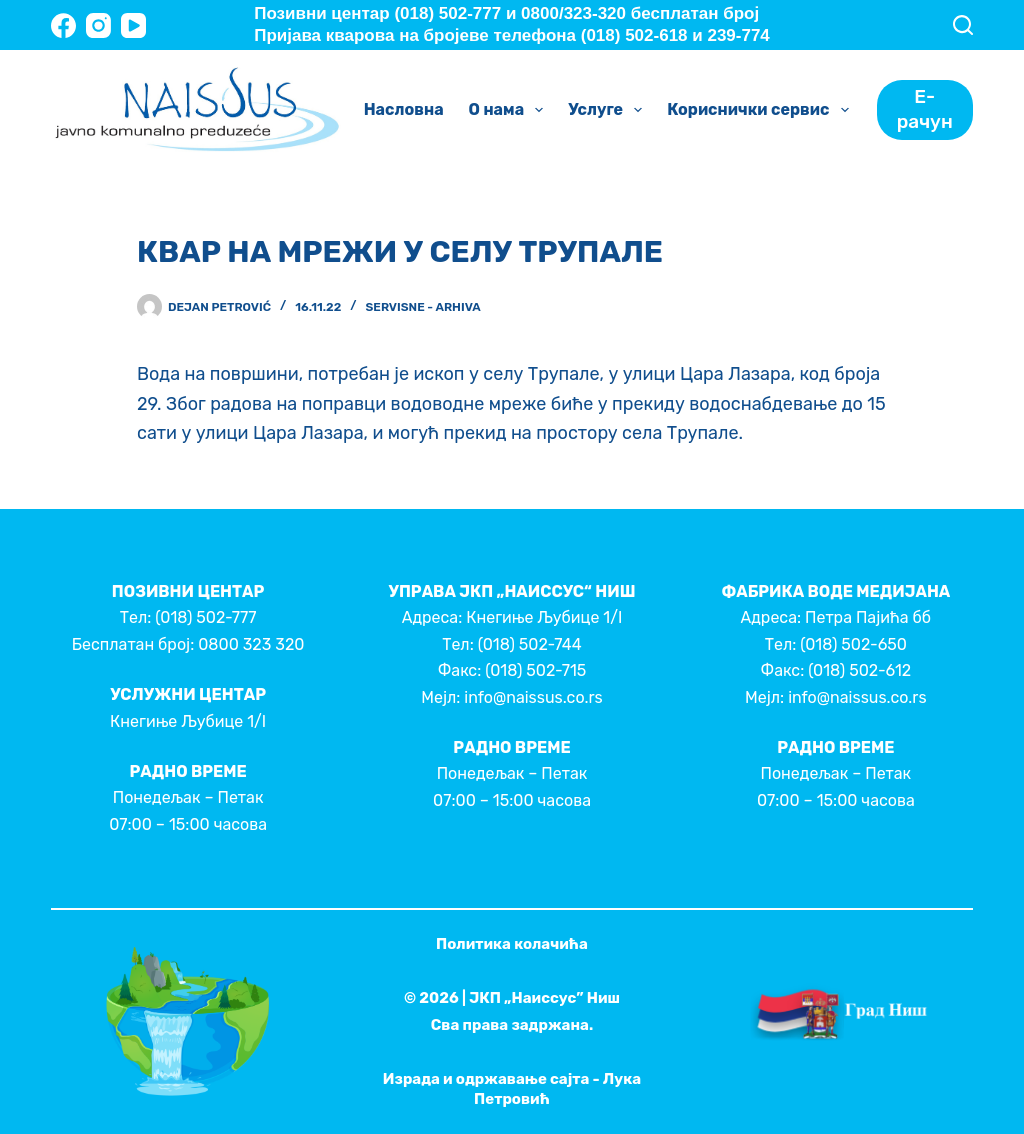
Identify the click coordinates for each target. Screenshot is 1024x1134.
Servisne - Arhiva (423, 307)
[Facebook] (63, 25)
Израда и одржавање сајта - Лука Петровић (512, 1089)
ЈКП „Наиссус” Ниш (544, 998)
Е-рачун (925, 109)
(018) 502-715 (535, 670)
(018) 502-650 (853, 644)
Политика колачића (512, 944)
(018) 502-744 (530, 644)
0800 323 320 (251, 644)
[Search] (963, 25)
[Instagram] (98, 25)
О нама (510, 110)
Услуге (609, 110)
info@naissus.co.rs (533, 697)
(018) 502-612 (859, 670)
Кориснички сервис (761, 110)
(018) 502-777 (205, 617)
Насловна (404, 109)
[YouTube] (133, 25)
